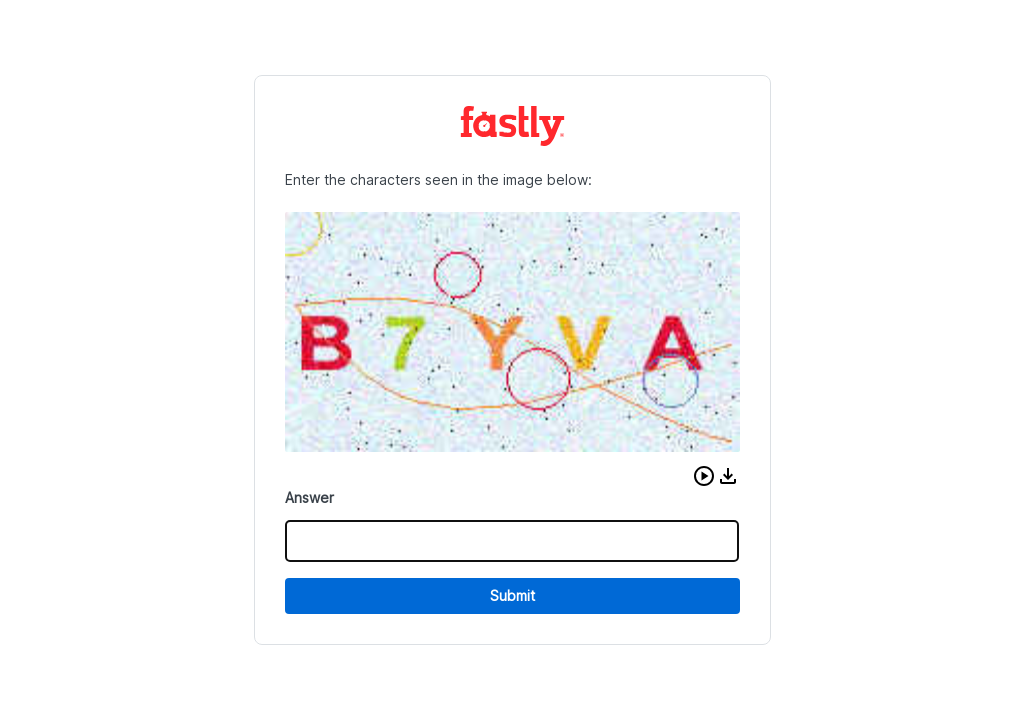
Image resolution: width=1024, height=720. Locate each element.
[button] (704, 476)
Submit (512, 595)
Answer (309, 497)
